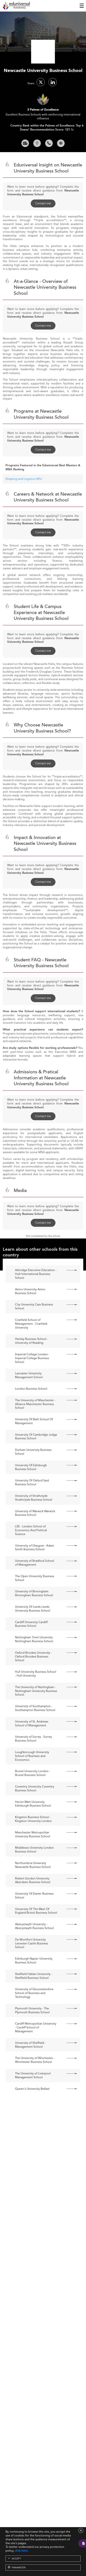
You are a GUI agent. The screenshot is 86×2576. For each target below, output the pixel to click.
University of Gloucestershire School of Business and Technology (34, 2006)
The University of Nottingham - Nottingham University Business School (36, 1703)
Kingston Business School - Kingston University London (33, 1832)
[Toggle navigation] (81, 6)
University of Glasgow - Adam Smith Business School (34, 1560)
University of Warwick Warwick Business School (35, 1526)
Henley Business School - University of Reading (31, 1354)
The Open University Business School (34, 1591)
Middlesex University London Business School (34, 1862)
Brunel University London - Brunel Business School (32, 1786)
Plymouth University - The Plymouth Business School (32, 2023)
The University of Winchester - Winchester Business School (35, 2073)
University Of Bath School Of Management (34, 1434)
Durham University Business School (33, 1465)
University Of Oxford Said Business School (32, 1495)
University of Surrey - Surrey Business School (33, 1751)
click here (21, 2550)
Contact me (43, 216)
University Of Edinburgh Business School (31, 1480)
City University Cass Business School (34, 1319)
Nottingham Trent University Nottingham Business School (34, 1652)
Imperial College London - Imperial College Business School (32, 1371)
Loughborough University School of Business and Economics (32, 1768)
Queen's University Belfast (32, 2101)
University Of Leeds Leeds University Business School (32, 1621)
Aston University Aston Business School (30, 1304)
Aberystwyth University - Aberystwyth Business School (34, 1939)
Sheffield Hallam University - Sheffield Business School (33, 1989)
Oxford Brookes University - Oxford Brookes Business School (33, 1669)
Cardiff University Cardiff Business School (31, 1637)
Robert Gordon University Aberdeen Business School (32, 1893)
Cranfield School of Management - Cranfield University (31, 1336)
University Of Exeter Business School (34, 1908)
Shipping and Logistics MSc (23, 491)
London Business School (31, 1401)
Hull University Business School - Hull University (35, 1686)
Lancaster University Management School (29, 1388)
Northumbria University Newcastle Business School (33, 1878)
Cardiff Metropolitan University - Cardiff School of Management (35, 2040)
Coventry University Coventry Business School (34, 1801)
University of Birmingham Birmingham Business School (34, 1606)
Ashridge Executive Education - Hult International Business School (35, 1286)
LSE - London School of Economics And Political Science (31, 1543)
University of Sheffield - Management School (30, 2057)
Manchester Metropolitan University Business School (32, 1847)
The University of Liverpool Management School (33, 2088)
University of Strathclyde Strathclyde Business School (33, 1510)
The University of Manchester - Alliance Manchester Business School (35, 1416)
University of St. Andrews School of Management (31, 1736)
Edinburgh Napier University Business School (34, 1973)
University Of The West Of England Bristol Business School (36, 1924)
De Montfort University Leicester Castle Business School (31, 1956)
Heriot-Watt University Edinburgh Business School (33, 1816)
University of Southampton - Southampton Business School (35, 1721)
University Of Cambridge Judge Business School (36, 1449)
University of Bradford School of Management (34, 1576)
